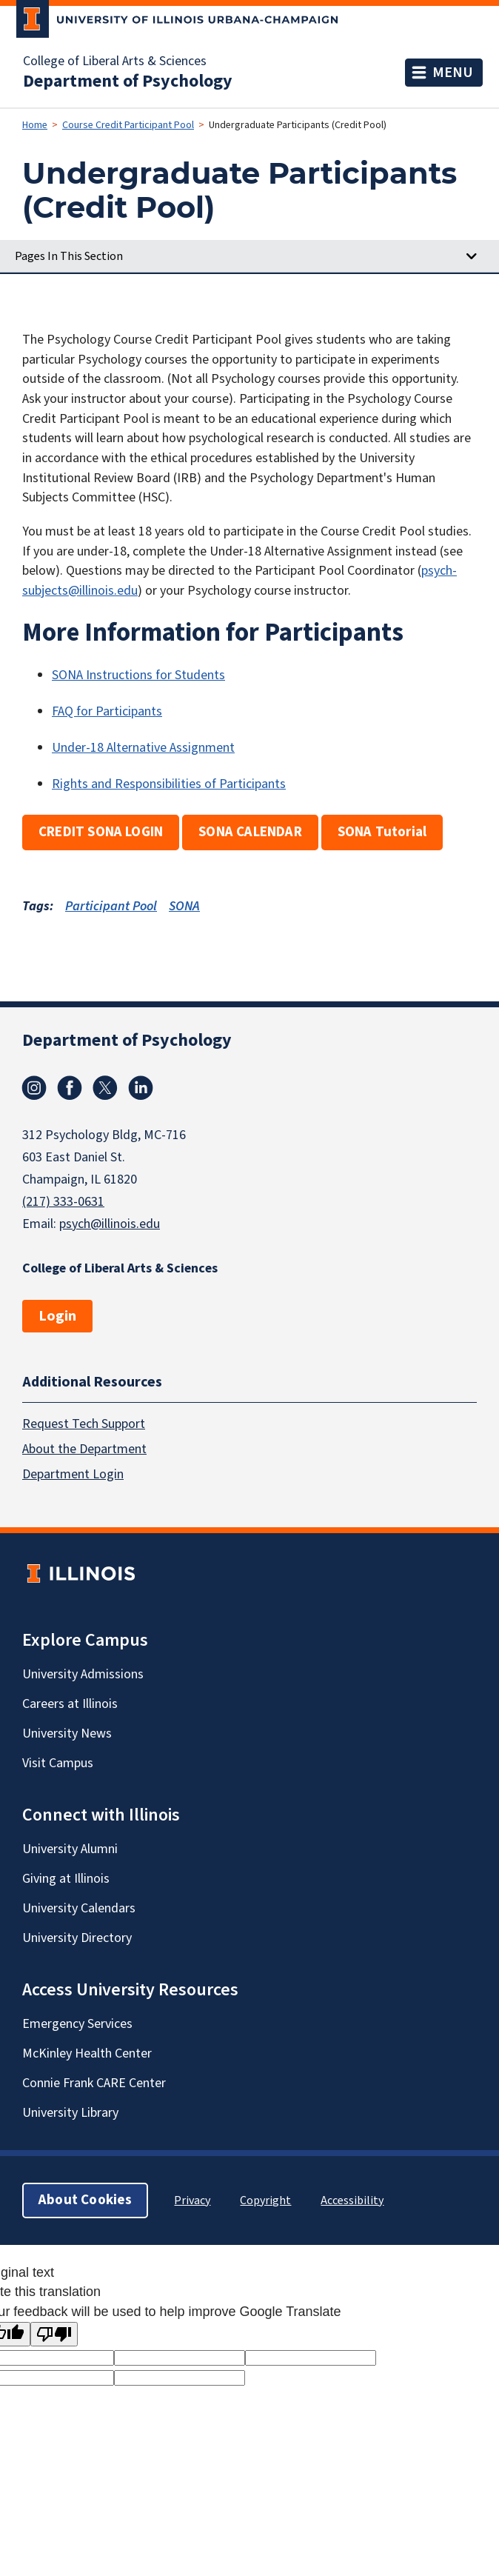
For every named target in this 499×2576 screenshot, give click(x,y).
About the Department (84, 1449)
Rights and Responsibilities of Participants (169, 784)
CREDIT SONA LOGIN (100, 832)
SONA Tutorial (382, 832)
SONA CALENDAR (249, 832)
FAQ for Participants (107, 711)
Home (34, 125)
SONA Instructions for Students (138, 675)
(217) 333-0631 (63, 1201)
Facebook (69, 1088)
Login (57, 1316)
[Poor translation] (54, 2334)
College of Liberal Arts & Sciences (115, 61)
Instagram (34, 1088)
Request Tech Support (83, 1424)
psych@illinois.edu (109, 1224)
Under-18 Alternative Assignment (143, 747)
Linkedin (140, 1088)
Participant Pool (111, 906)
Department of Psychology (127, 81)
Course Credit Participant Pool (128, 125)
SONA (184, 906)
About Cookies (85, 2200)
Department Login (73, 1474)
